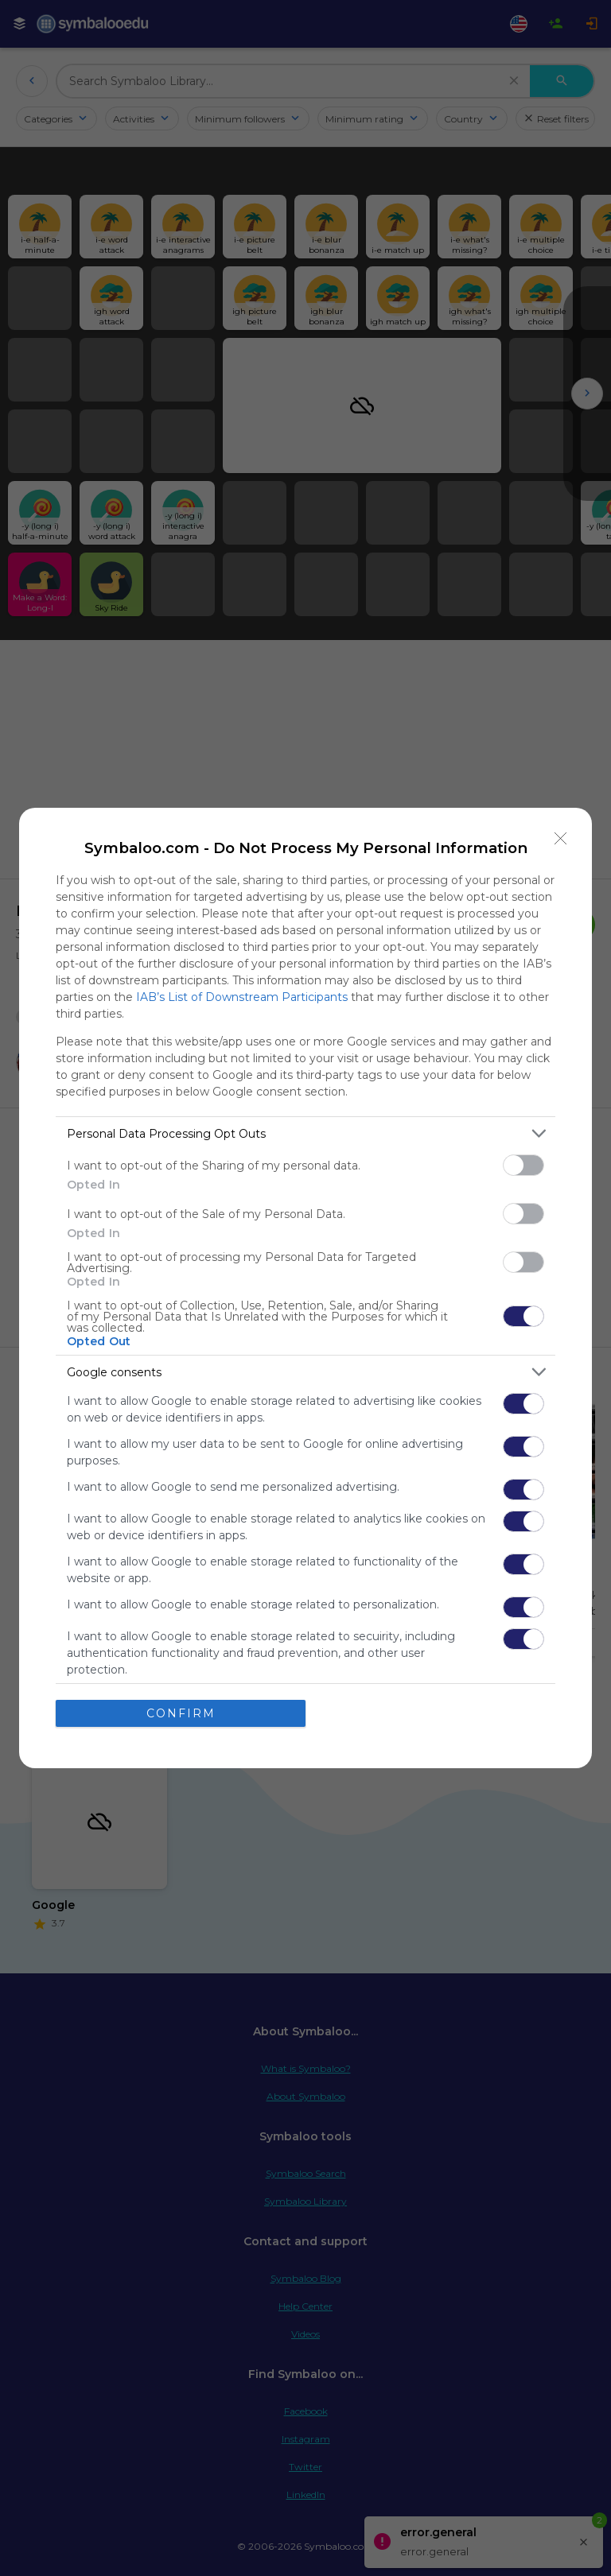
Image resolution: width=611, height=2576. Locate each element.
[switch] (523, 1165)
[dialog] (305, 1288)
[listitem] (305, 1133)
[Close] (561, 839)
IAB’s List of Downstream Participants (242, 997)
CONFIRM (181, 1713)
